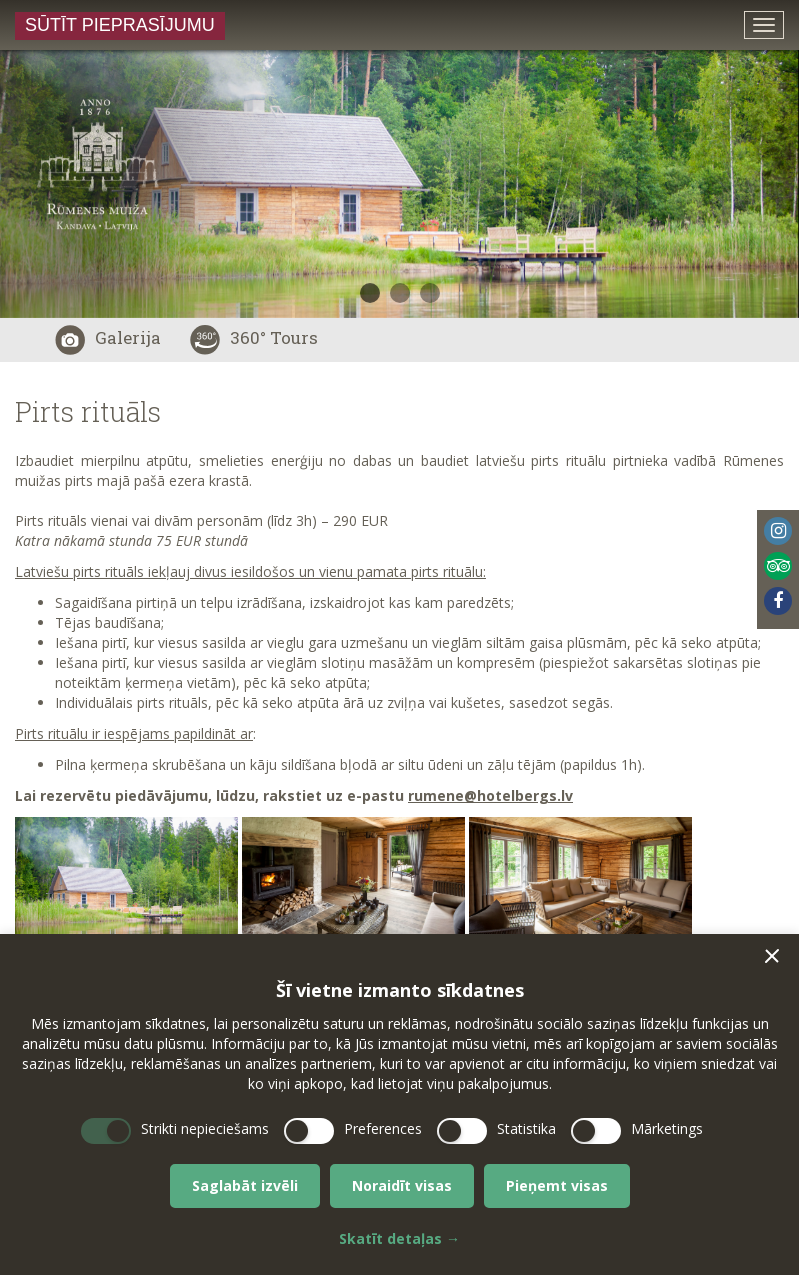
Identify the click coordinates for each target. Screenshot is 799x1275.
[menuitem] (778, 534)
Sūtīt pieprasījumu (120, 25)
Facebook (778, 601)
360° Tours (254, 337)
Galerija (108, 337)
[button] (772, 956)
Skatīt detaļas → (399, 1238)
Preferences (383, 1128)
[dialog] (399, 1104)
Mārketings (667, 1128)
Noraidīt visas (402, 1185)
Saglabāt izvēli (245, 1185)
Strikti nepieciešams (205, 1128)
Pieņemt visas (557, 1185)
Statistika (526, 1128)
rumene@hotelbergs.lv (490, 795)
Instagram (778, 531)
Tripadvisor (778, 566)
